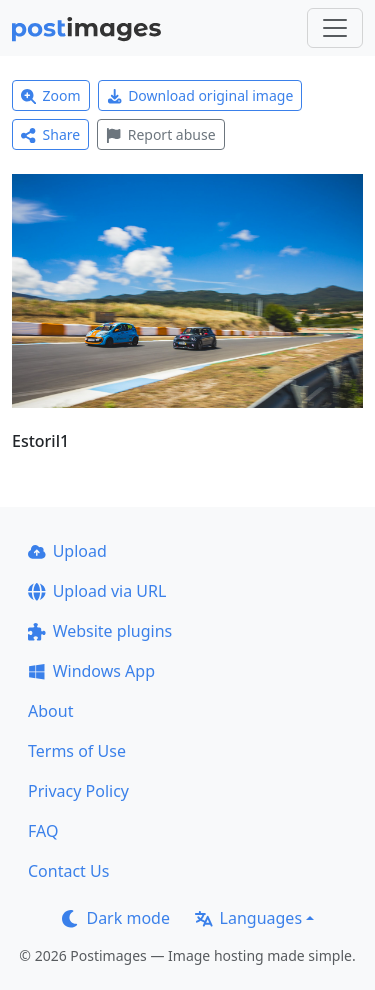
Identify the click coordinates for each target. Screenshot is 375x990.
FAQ (43, 831)
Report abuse (160, 134)
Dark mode (116, 918)
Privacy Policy (78, 791)
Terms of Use (77, 751)
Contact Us (68, 871)
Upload (67, 551)
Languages (248, 918)
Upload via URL (97, 591)
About (50, 711)
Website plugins (100, 631)
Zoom (51, 95)
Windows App (91, 671)
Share (50, 134)
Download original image (200, 95)
